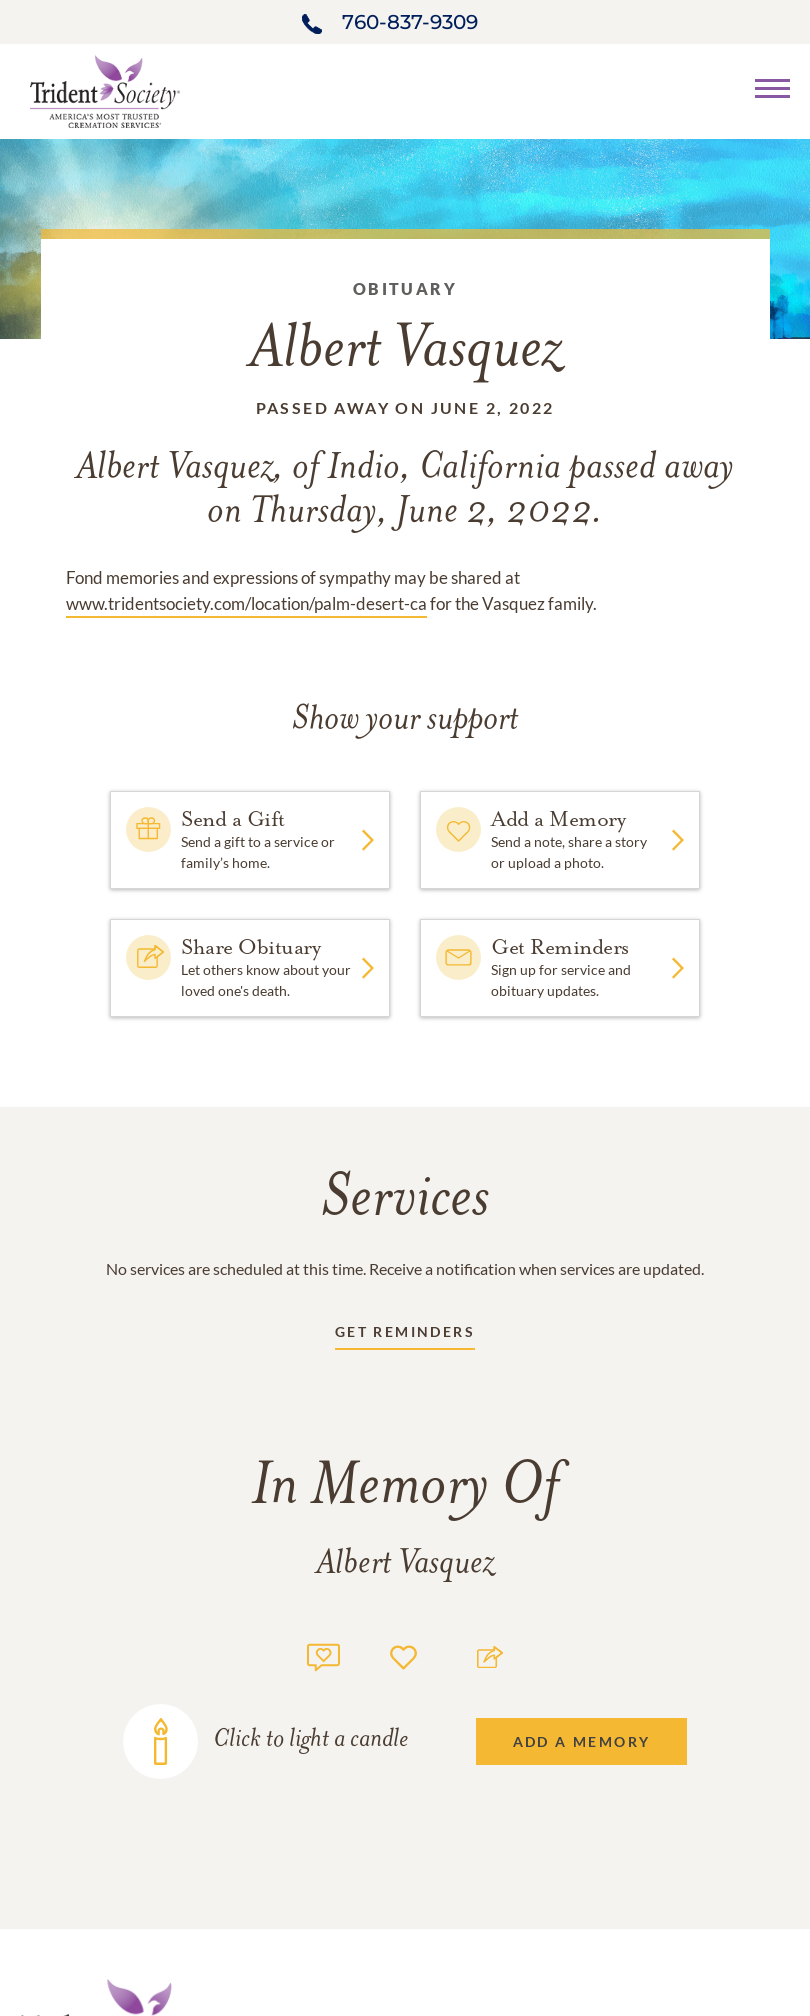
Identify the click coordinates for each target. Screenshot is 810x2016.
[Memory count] (323, 1654)
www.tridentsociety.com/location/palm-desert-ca (246, 603)
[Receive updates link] (405, 1335)
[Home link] (105, 89)
